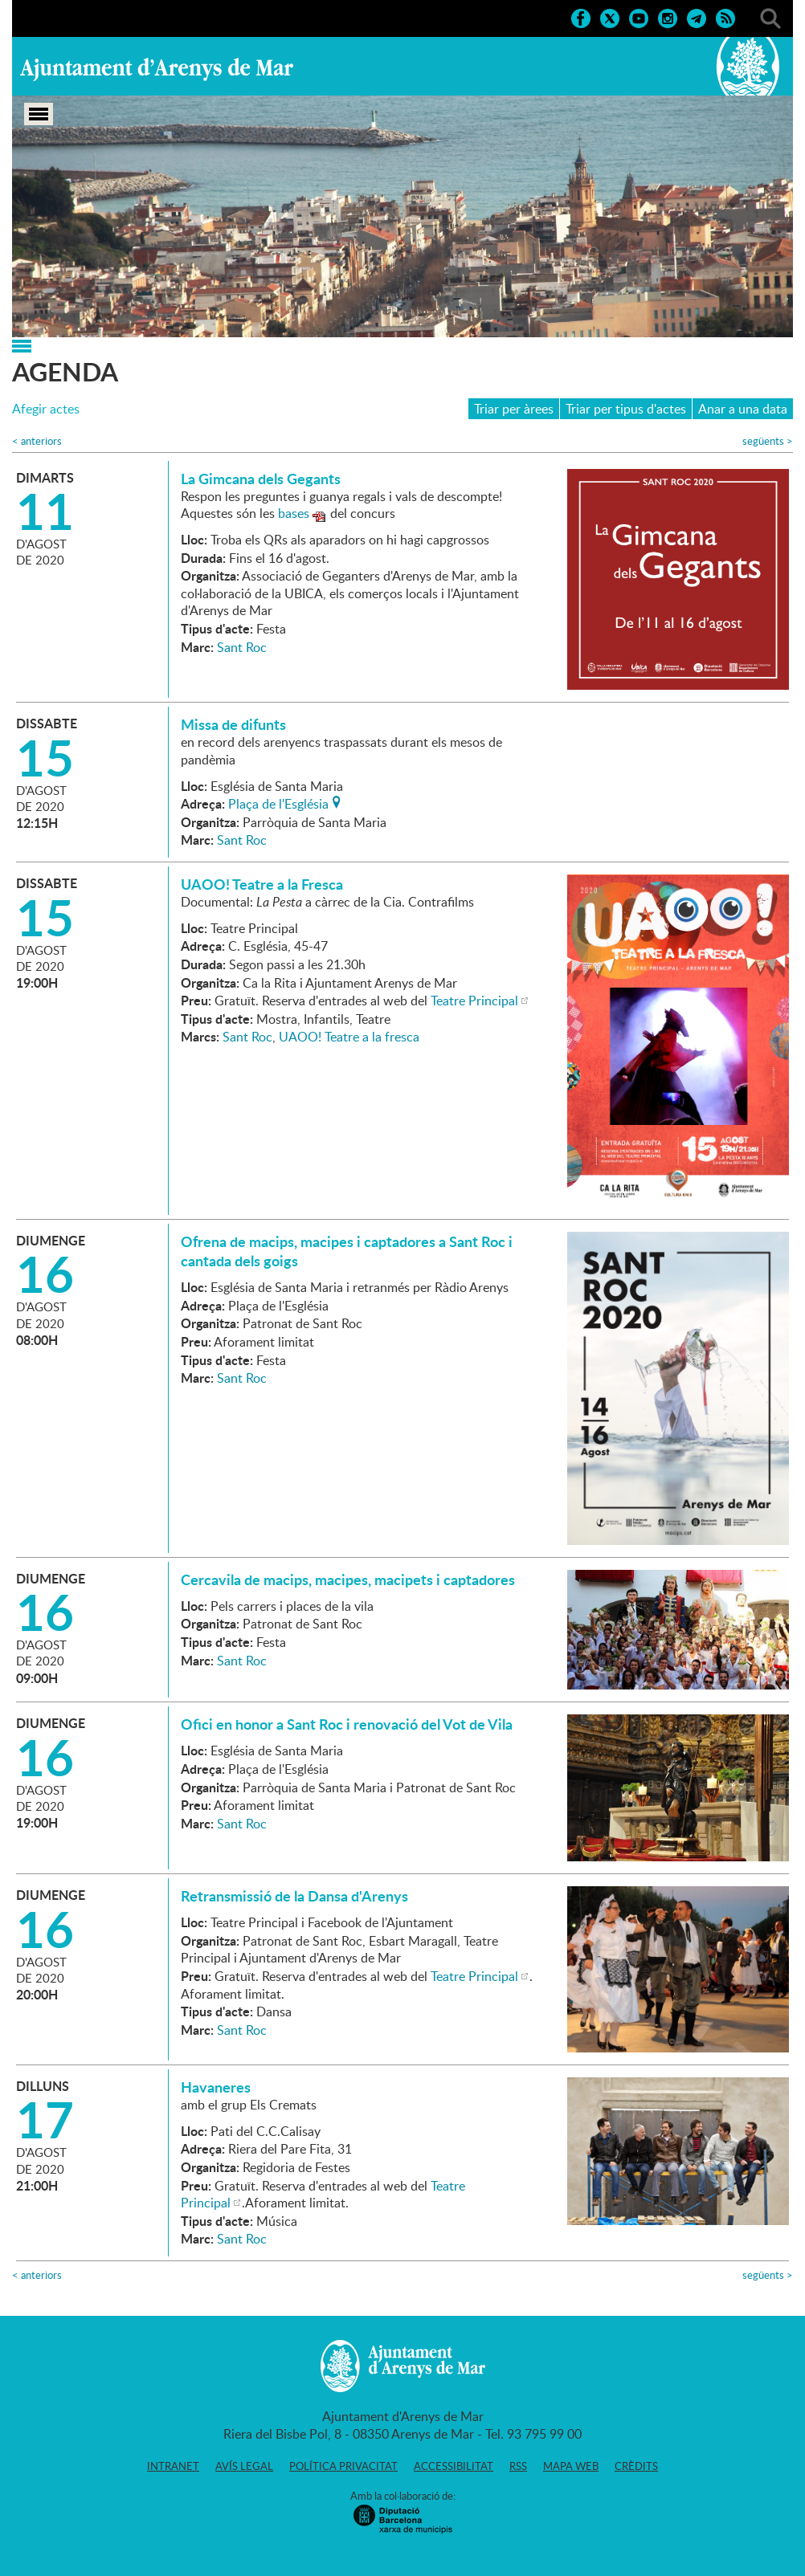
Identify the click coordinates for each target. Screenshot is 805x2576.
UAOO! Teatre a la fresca (349, 1036)
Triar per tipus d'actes (626, 409)
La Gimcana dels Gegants (261, 478)
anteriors (37, 441)
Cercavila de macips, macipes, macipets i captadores (348, 1579)
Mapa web (571, 2466)
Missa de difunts (233, 724)
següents (767, 441)
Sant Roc (242, 647)
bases (293, 513)
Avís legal (244, 2466)
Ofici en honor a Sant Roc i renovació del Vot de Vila (347, 1724)
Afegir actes (46, 409)
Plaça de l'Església (278, 802)
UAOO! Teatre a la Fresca (262, 884)
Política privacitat (343, 2466)
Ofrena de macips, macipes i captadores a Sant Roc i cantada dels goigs (347, 1251)
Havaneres (216, 2087)
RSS (518, 2466)
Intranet (173, 2466)
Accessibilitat (453, 2466)
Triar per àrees (514, 409)
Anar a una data (742, 409)
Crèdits (636, 2466)
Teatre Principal (474, 1000)
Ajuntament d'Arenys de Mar (156, 69)
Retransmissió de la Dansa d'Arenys (294, 1895)
